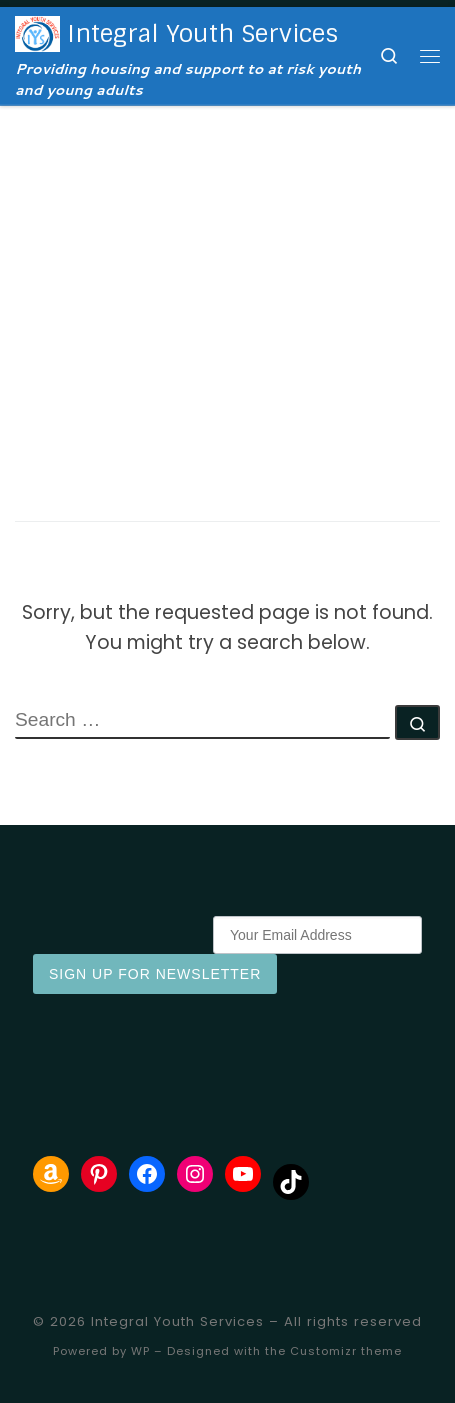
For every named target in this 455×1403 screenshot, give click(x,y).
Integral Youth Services (177, 1321)
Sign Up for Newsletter (155, 974)
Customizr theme (346, 1351)
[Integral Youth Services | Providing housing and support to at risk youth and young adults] (37, 32)
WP (140, 1351)
